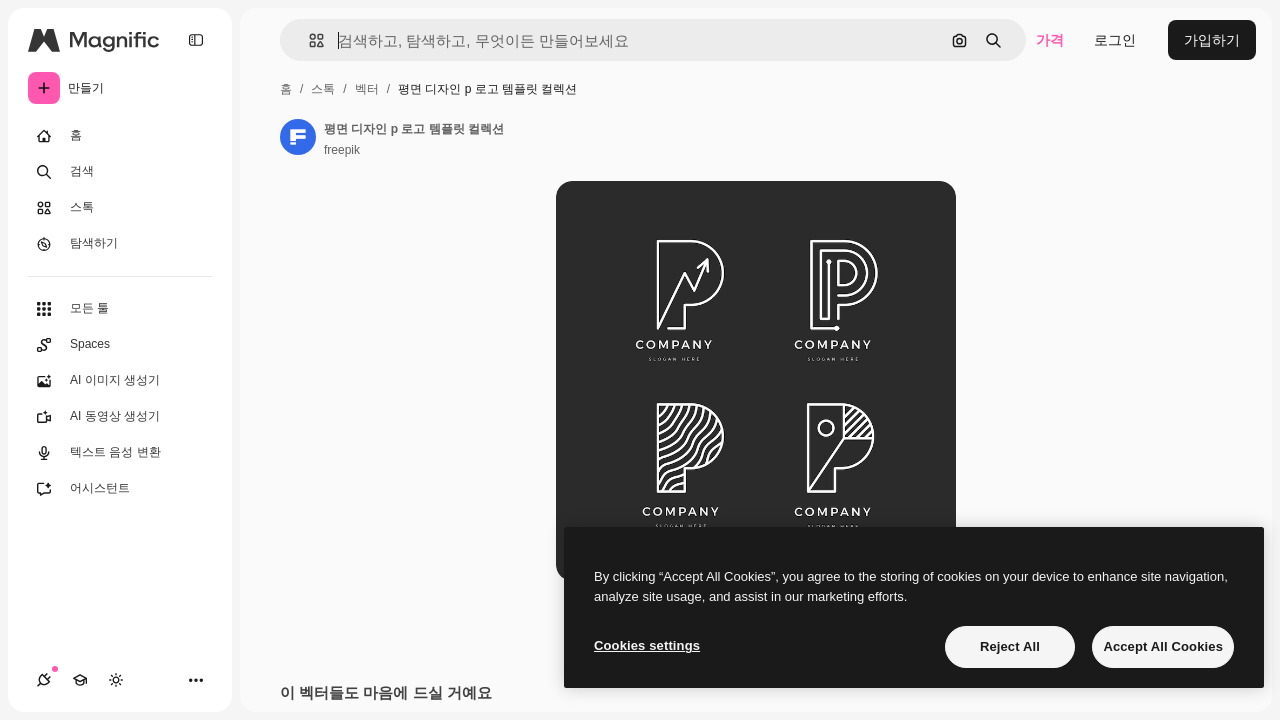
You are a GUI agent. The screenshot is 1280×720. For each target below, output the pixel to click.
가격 (1050, 40)
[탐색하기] (120, 244)
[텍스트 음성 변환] (120, 453)
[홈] (120, 136)
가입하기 (1212, 40)
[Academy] (80, 680)
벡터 (367, 89)
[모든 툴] (120, 309)
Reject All (1010, 646)
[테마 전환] (116, 680)
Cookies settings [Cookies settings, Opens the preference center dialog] (647, 645)
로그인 (1115, 40)
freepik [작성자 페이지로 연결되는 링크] (342, 150)
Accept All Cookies (1163, 646)
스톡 (323, 89)
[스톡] (120, 208)
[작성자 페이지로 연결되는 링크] (298, 137)
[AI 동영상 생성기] (120, 417)
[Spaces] (120, 345)
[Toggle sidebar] (196, 40)
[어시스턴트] (120, 489)
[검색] (120, 172)
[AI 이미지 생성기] (120, 381)
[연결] (44, 680)
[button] (308, 40)
